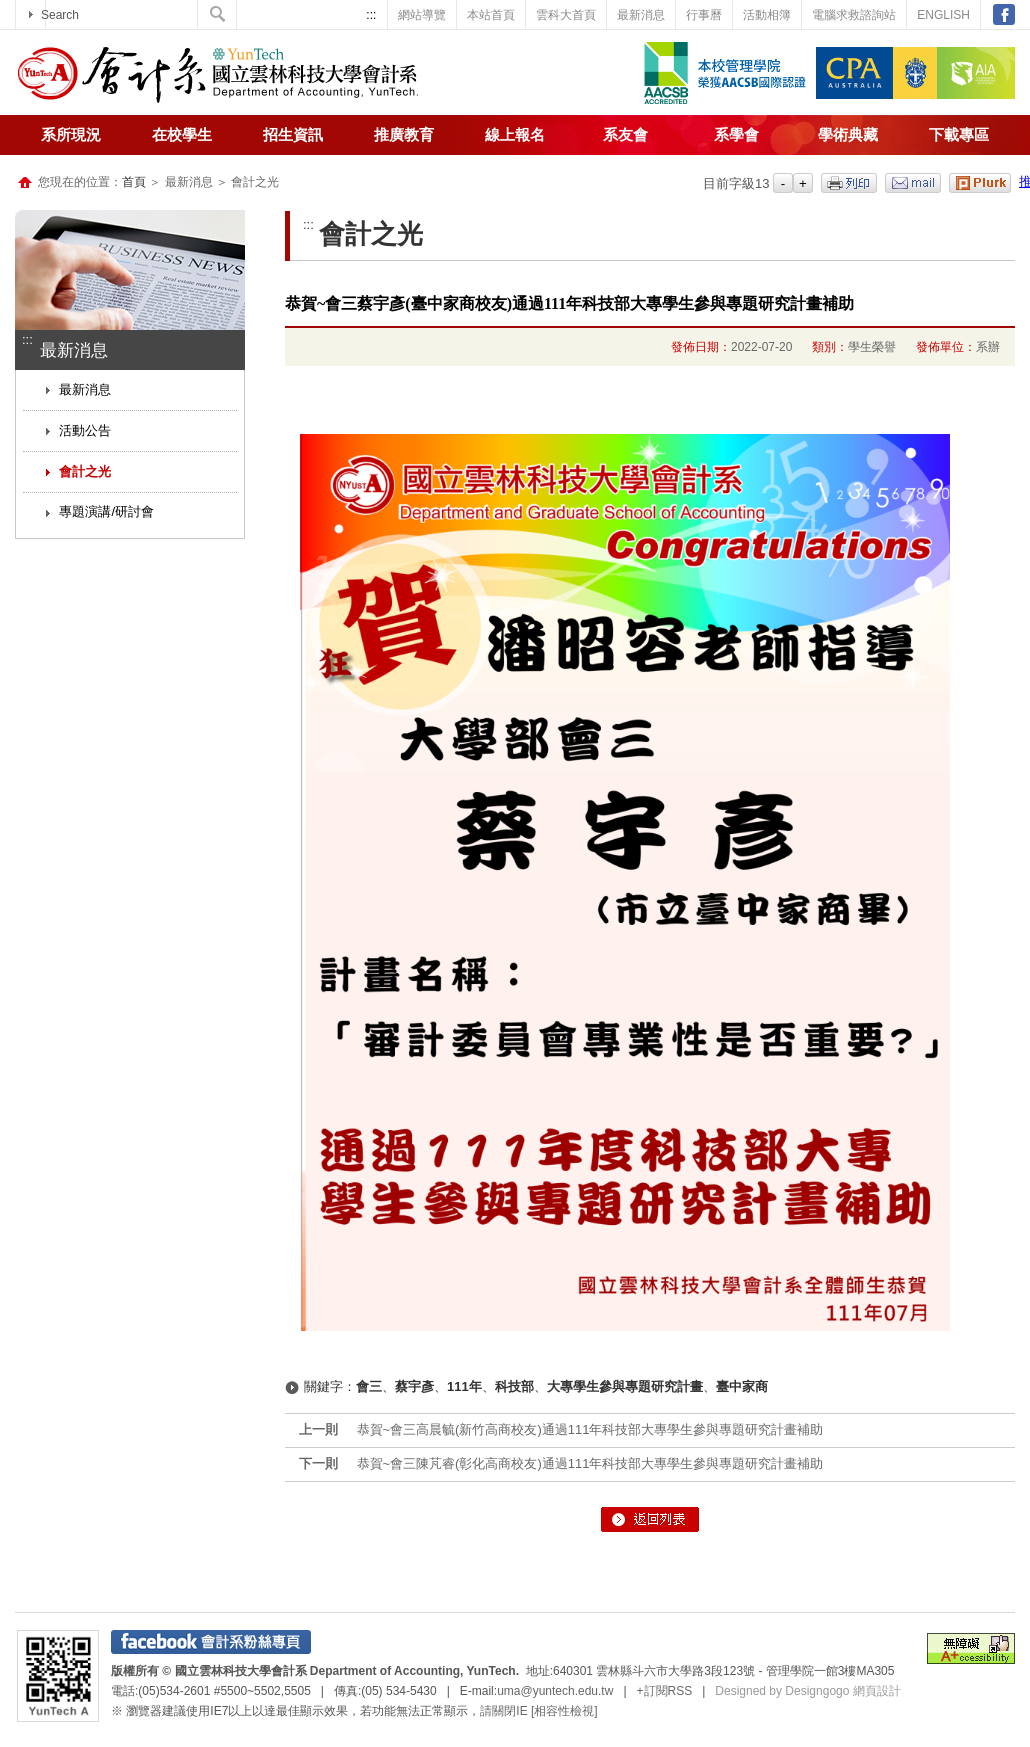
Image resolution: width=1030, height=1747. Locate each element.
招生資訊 (293, 135)
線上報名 (515, 135)
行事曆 (704, 15)
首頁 (134, 182)
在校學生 (182, 135)
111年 (464, 1386)
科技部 (514, 1386)
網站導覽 (422, 15)
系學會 (736, 135)
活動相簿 (767, 15)
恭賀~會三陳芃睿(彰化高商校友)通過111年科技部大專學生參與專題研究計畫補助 (590, 1463)
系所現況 (71, 135)
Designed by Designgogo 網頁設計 (807, 1691)
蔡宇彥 (414, 1386)
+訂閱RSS (665, 1691)
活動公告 (85, 430)
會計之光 (85, 471)
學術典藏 (848, 135)
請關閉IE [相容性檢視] (538, 1711)
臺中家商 (742, 1386)
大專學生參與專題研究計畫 (625, 1386)
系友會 (625, 135)
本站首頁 (491, 15)
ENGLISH (943, 15)
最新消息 (641, 15)
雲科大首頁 (566, 15)
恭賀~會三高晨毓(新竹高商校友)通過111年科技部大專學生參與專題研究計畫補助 (590, 1429)
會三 (369, 1386)
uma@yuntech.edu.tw (555, 1691)
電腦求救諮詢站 (854, 15)
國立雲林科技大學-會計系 (218, 75)
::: (371, 15)
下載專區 (959, 135)
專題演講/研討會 (106, 511)
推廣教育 (404, 135)
